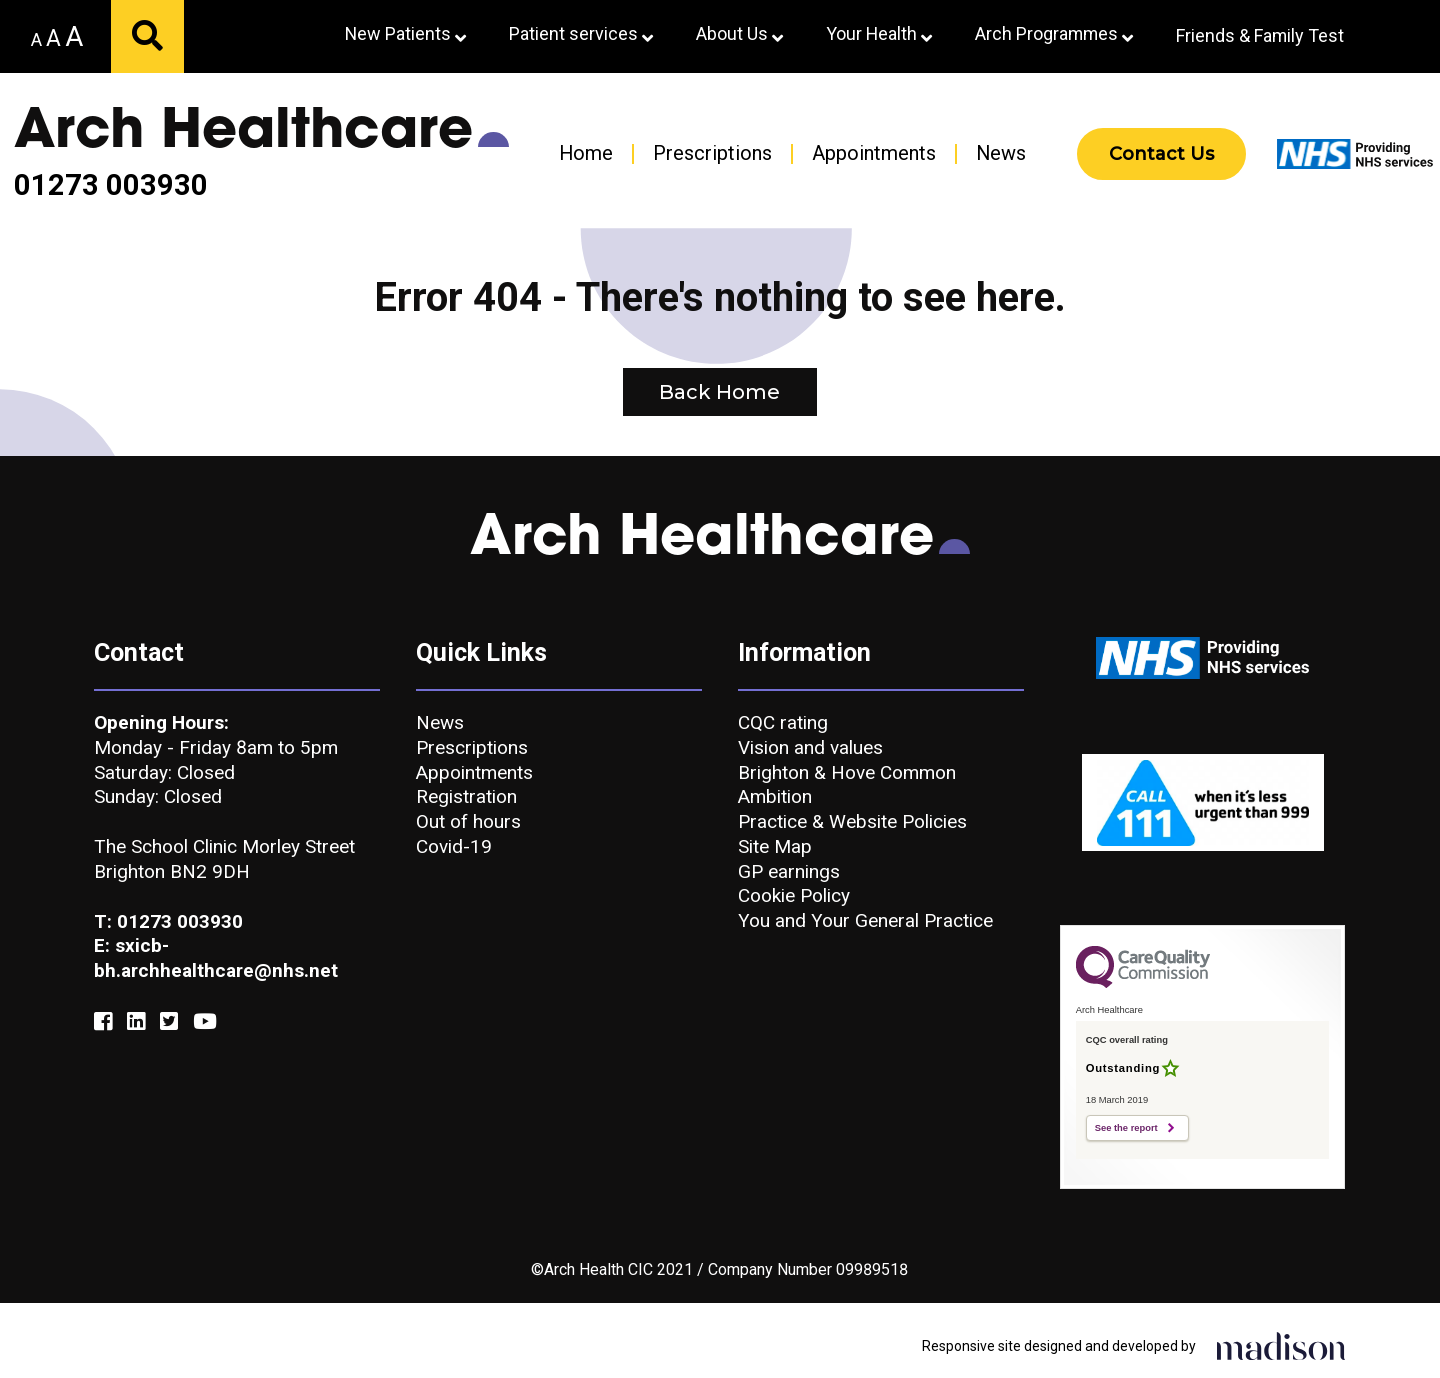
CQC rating (783, 722)
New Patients (405, 33)
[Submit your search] (147, 36)
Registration (466, 796)
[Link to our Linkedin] (136, 1022)
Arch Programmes (1054, 33)
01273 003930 (111, 185)
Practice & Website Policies (852, 821)
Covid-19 (454, 846)
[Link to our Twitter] (169, 1022)
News (1001, 153)
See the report (1126, 1128)
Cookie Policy (794, 895)
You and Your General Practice (865, 920)
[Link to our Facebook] (103, 1022)
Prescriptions (712, 153)
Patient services (581, 33)
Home (586, 153)
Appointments (874, 153)
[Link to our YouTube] (205, 1022)
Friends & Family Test (1260, 35)
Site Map (775, 846)
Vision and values (810, 747)
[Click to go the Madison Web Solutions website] (1281, 1345)
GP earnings (789, 871)
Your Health (879, 33)
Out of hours (468, 821)
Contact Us (1161, 154)
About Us (739, 33)
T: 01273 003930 (168, 921)
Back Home (719, 392)
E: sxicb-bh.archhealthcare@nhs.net (216, 958)
